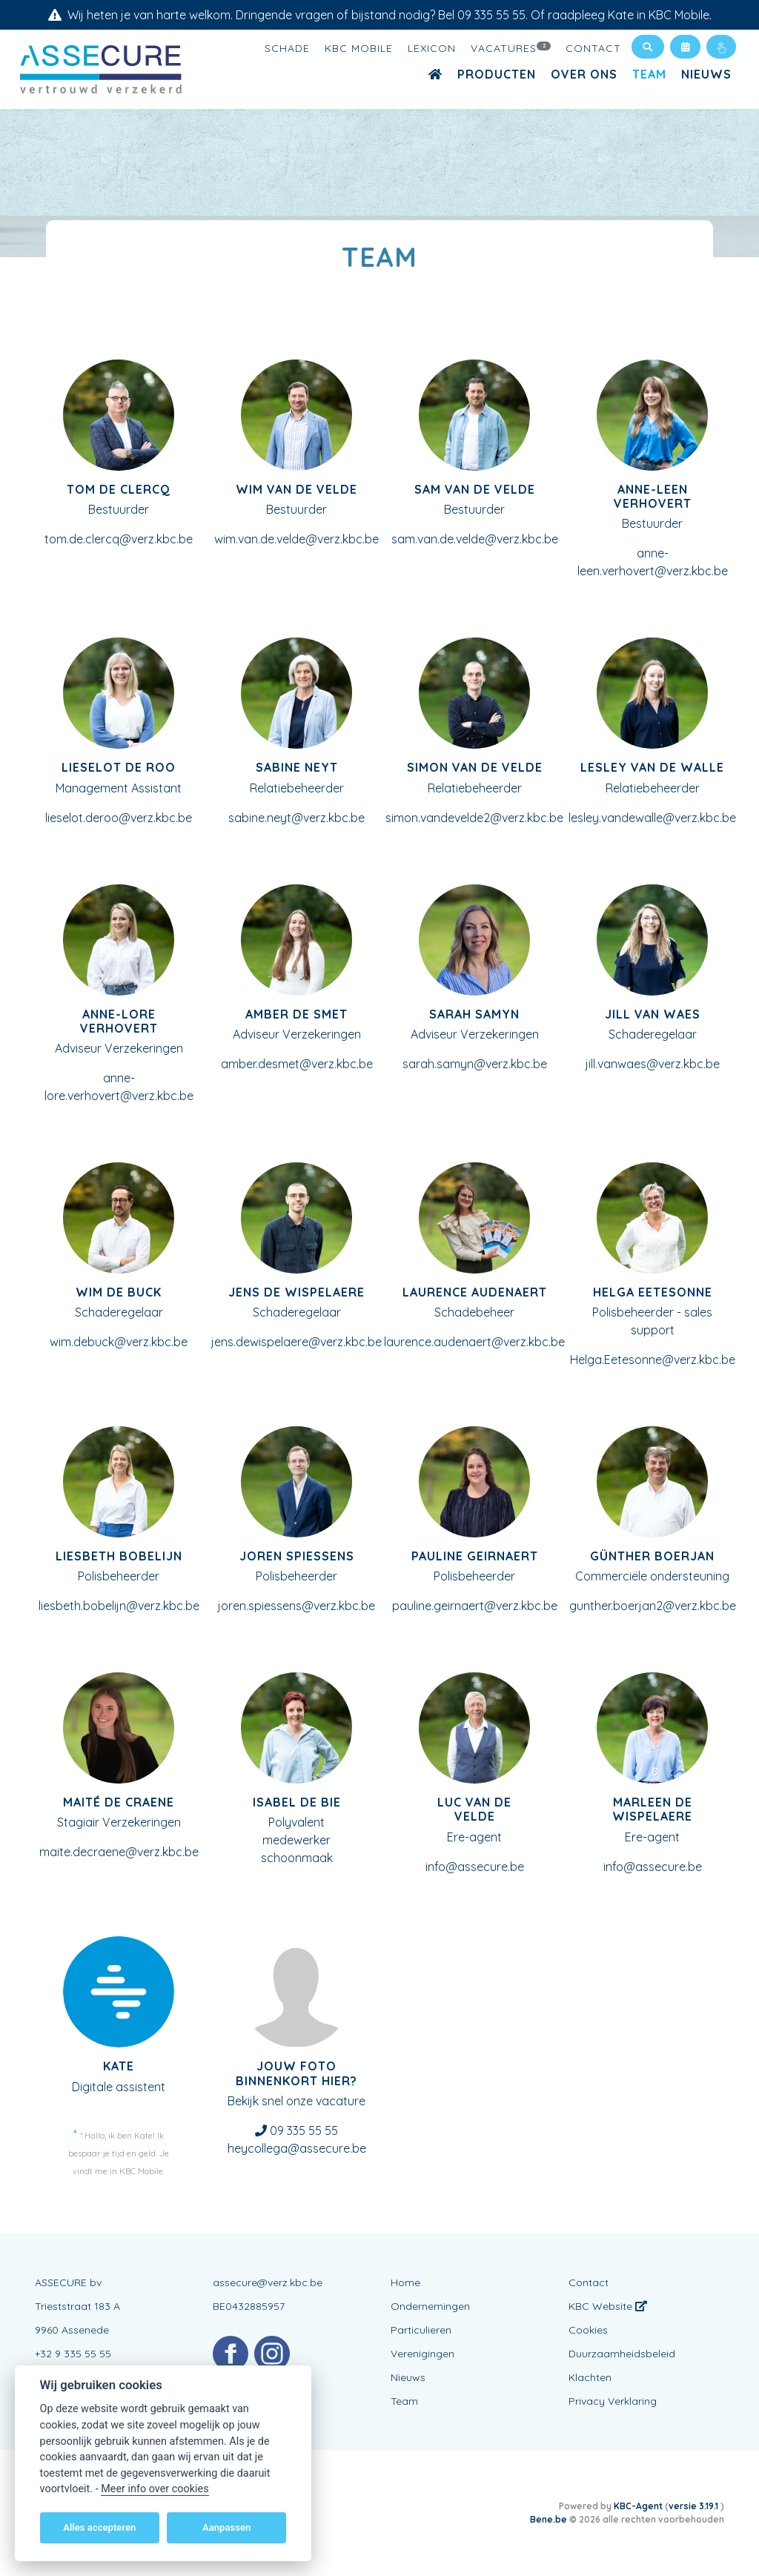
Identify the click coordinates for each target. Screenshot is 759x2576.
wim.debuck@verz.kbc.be (119, 1341)
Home (405, 2282)
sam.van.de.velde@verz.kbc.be (474, 539)
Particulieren (421, 2330)
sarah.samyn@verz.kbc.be (474, 1063)
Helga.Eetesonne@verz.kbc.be (652, 1359)
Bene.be (548, 2519)
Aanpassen (226, 2527)
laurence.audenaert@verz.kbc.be (474, 1341)
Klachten (590, 2377)
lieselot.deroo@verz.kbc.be (118, 817)
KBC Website (608, 2306)
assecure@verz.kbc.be (267, 2282)
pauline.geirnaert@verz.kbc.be (474, 1605)
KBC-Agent (638, 2506)
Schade (287, 48)
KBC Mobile (359, 48)
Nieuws (706, 74)
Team (649, 74)
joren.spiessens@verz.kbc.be (296, 1605)
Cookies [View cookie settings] (588, 2330)
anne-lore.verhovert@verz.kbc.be (118, 1086)
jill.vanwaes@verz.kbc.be (653, 1063)
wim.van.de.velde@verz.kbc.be (296, 539)
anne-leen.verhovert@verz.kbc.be (652, 562)
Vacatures (511, 47)
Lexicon (432, 48)
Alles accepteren (99, 2527)
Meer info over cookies (154, 2489)
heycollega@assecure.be (297, 2148)
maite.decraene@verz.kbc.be (119, 1851)
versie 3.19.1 (694, 2506)
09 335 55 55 (304, 2130)
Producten (496, 74)
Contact (593, 48)
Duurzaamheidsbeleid (622, 2353)
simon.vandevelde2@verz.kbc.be (474, 817)
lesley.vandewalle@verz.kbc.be (652, 817)
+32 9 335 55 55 (73, 2353)
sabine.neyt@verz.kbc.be (296, 817)
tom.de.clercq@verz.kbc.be (118, 539)
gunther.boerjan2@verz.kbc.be (652, 1605)
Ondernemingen (430, 2306)
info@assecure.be (474, 1866)
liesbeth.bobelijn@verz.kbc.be (119, 1605)
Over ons (584, 74)
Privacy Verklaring (613, 2401)
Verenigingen (422, 2353)
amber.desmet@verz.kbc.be (297, 1063)
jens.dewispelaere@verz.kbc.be (296, 1341)
